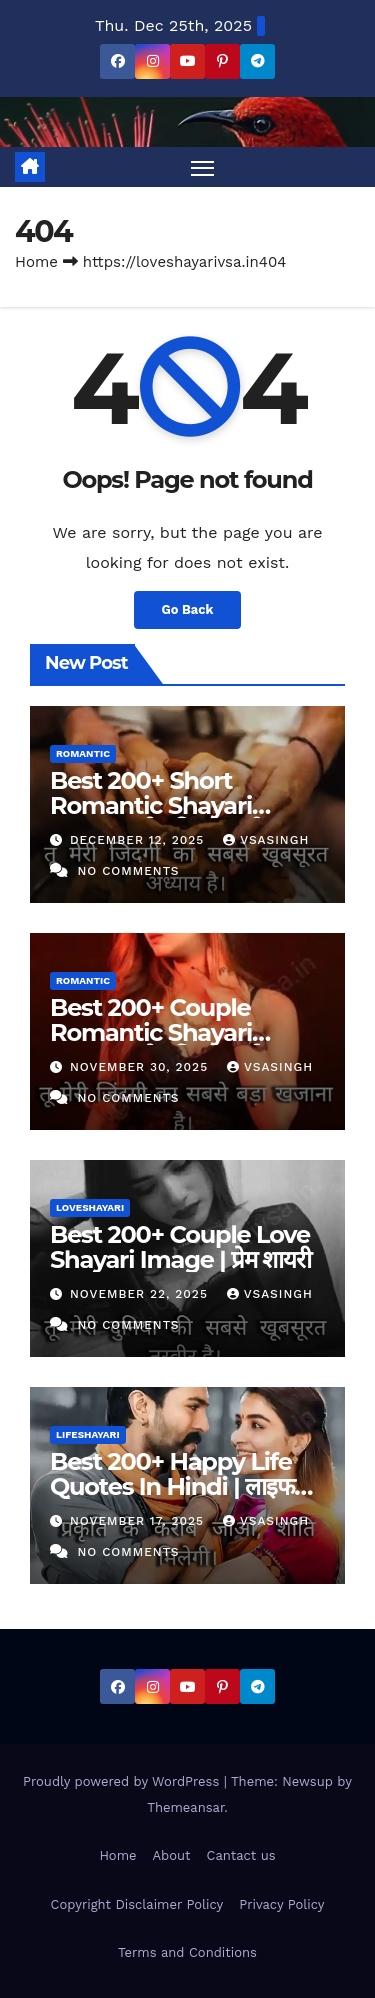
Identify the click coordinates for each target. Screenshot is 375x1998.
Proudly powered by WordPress (123, 1781)
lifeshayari (88, 1434)
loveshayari (90, 1207)
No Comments (128, 871)
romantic (83, 753)
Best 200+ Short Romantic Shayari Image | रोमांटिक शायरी (156, 805)
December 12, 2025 (139, 840)
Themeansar (185, 1807)
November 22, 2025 (141, 1294)
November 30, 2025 (141, 1067)
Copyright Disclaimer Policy (137, 1904)
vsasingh (266, 840)
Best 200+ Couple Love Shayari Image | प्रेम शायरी (180, 1247)
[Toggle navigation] (203, 167)
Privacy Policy (281, 1904)
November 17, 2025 (139, 1521)
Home (36, 262)
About (172, 1855)
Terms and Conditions (187, 1952)
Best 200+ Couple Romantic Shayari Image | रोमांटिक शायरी (156, 1032)
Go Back (188, 609)
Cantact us (241, 1855)
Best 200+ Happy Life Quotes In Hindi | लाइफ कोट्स (172, 1486)
